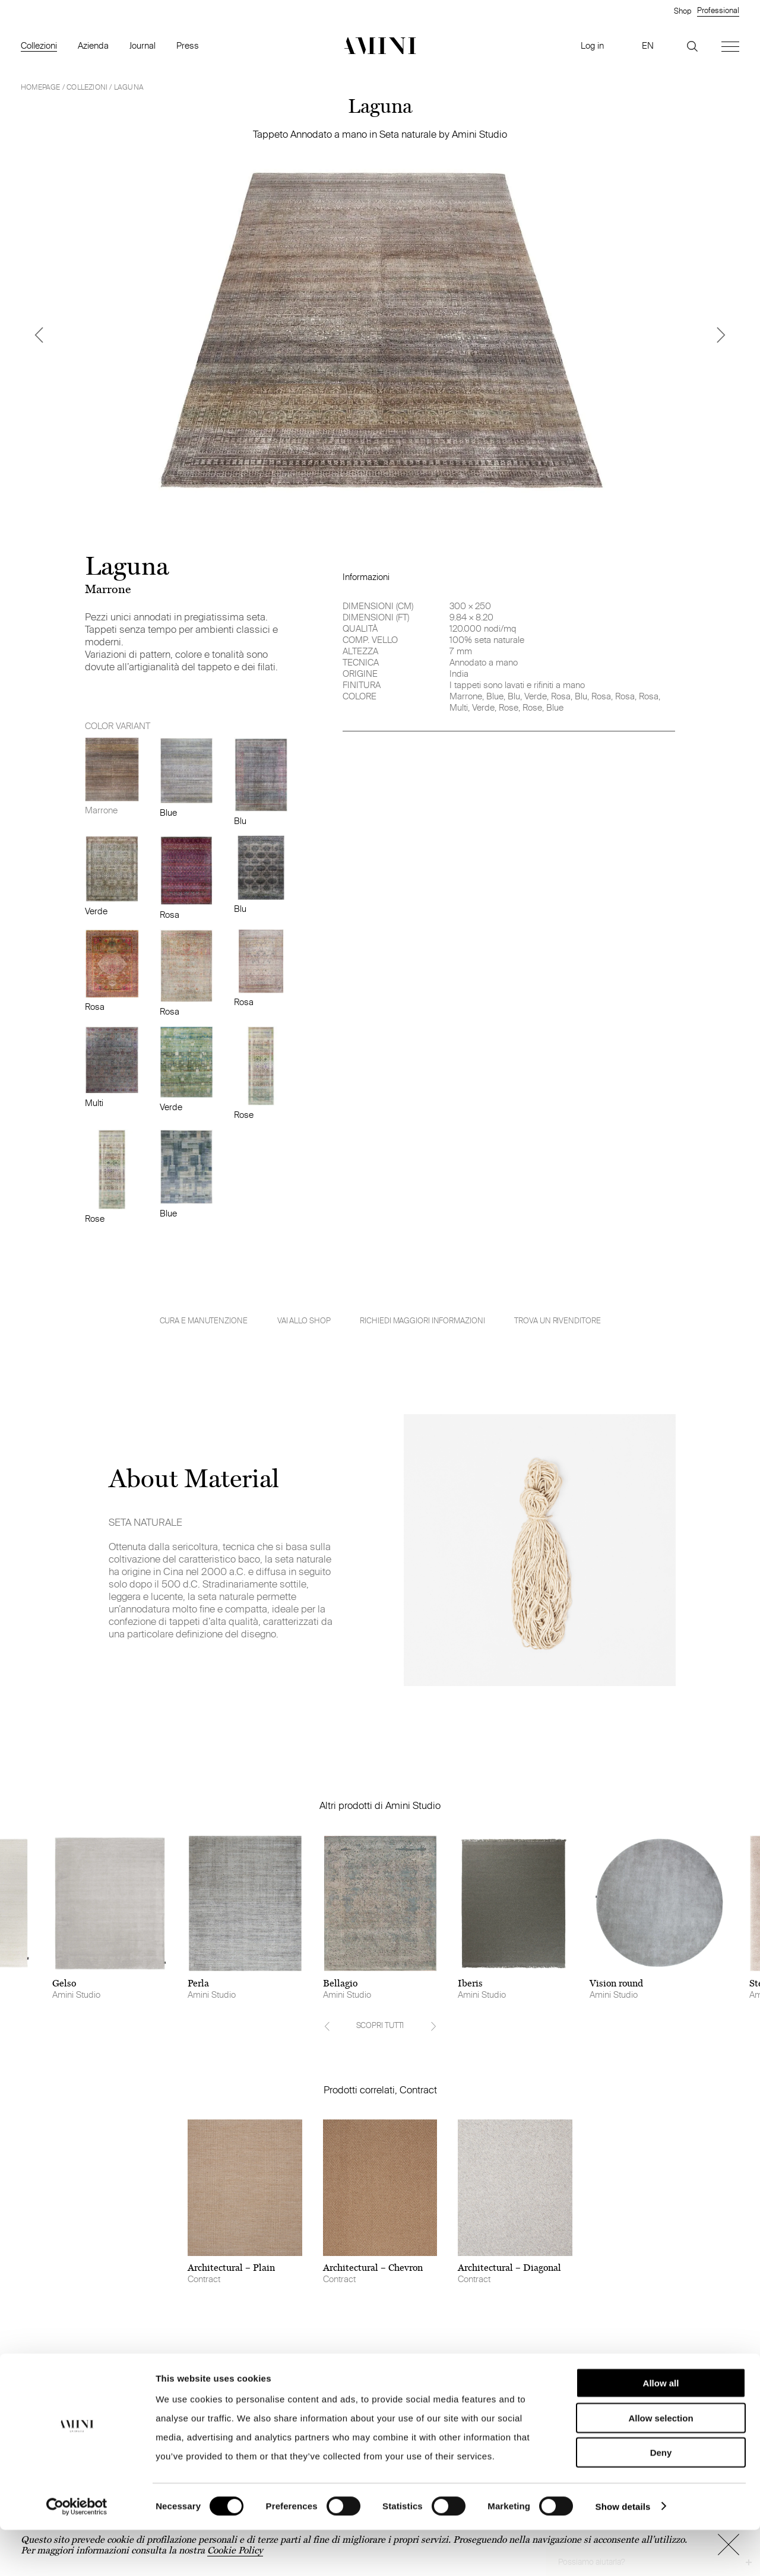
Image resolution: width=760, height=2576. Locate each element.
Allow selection (660, 2464)
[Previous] (38, 335)
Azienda (93, 45)
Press (187, 45)
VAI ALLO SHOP (304, 1320)
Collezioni (39, 45)
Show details (623, 2553)
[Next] (721, 335)
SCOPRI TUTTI (380, 2025)
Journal (142, 45)
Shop (682, 10)
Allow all (661, 2429)
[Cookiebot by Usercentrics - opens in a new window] (77, 2553)
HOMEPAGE (41, 87)
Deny (661, 2498)
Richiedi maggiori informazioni (422, 1320)
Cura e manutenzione (204, 1320)
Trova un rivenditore (557, 1320)
